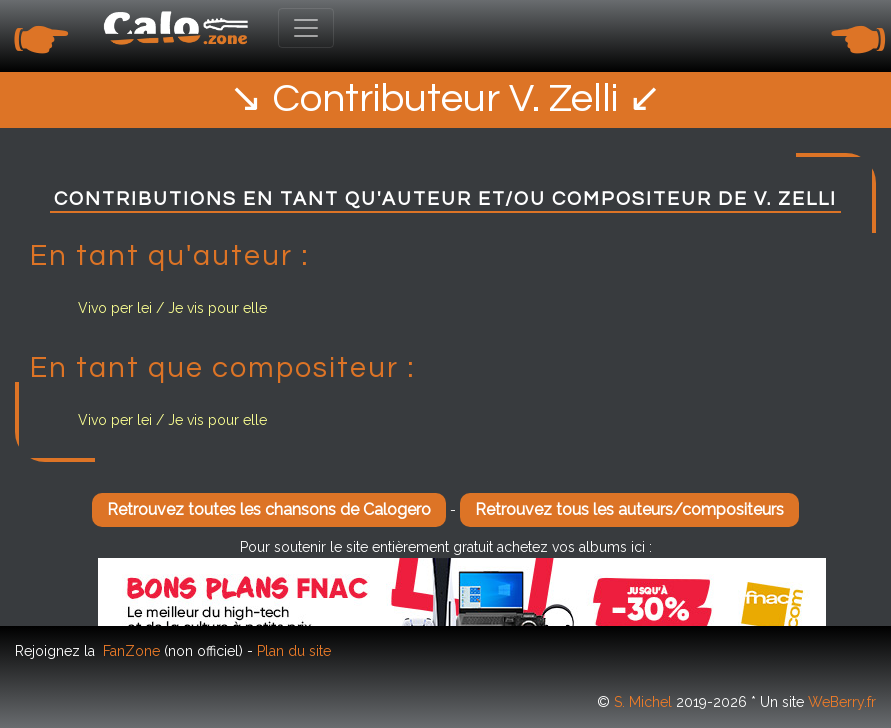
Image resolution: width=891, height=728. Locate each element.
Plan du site (294, 651)
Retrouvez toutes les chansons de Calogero (269, 509)
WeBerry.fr (842, 702)
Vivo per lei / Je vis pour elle (172, 308)
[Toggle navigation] (306, 28)
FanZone (131, 651)
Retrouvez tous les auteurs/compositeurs (629, 509)
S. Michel (643, 702)
